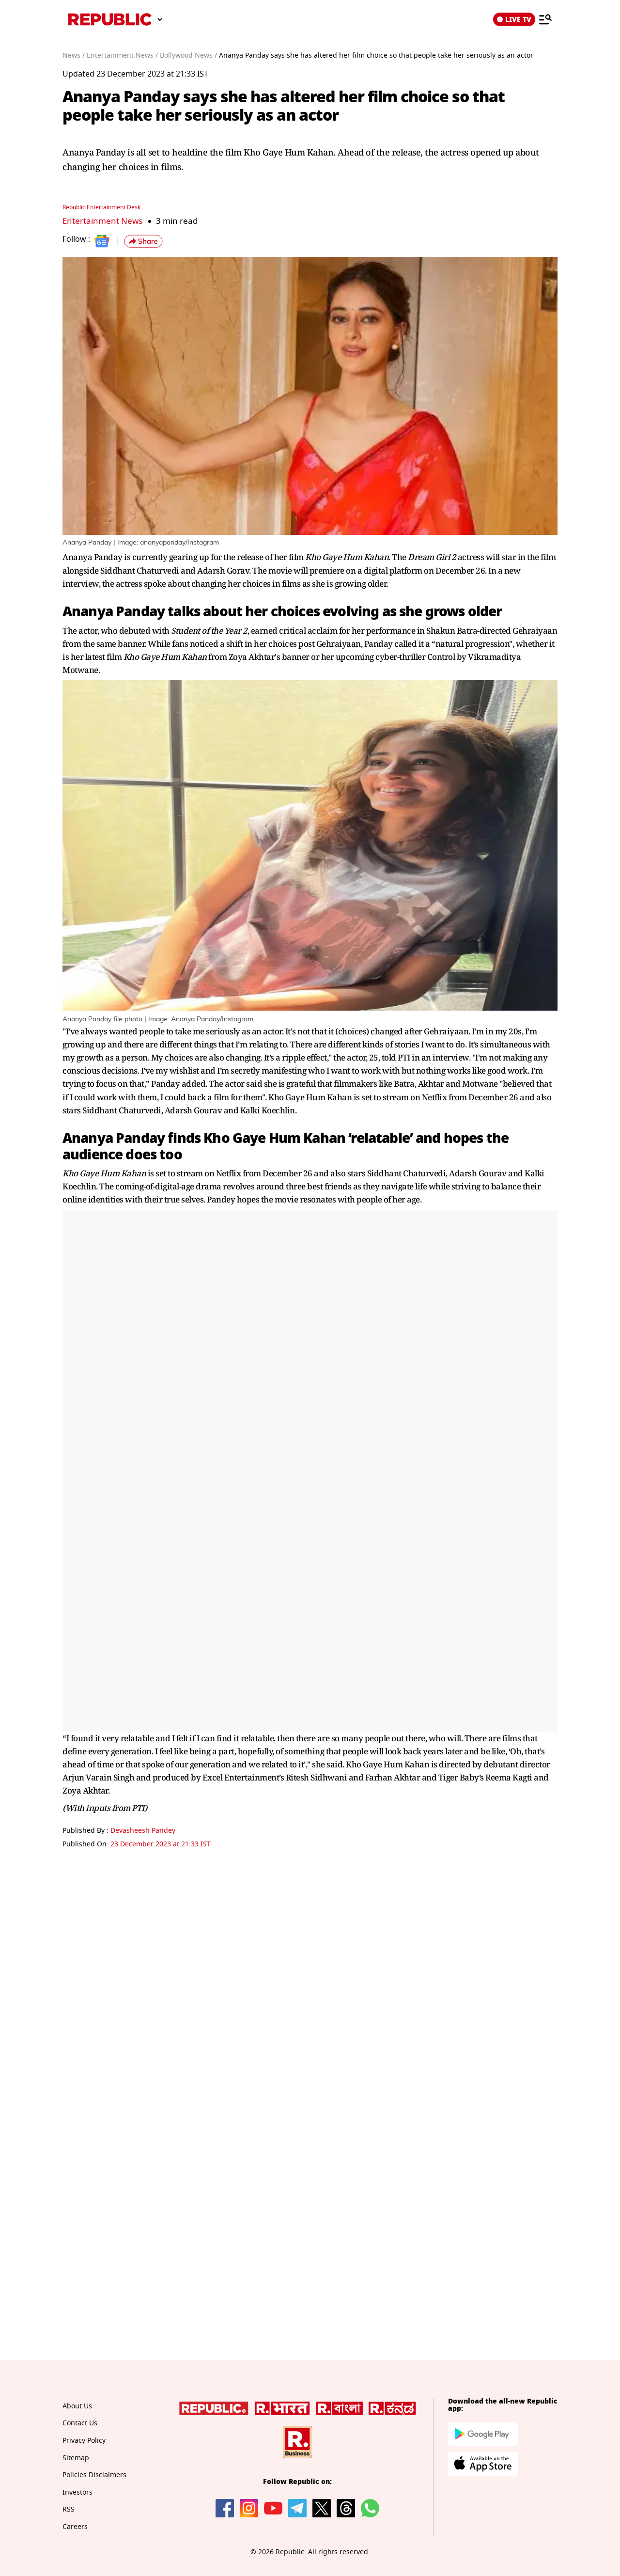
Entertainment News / (122, 55)
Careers (75, 2527)
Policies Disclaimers (94, 2475)
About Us (77, 2406)
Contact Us (79, 2423)
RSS (68, 2509)
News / (73, 55)
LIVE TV (514, 19)
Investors (77, 2492)
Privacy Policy (84, 2440)
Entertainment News (102, 221)
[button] (143, 241)
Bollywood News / (188, 55)
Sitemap (75, 2458)
